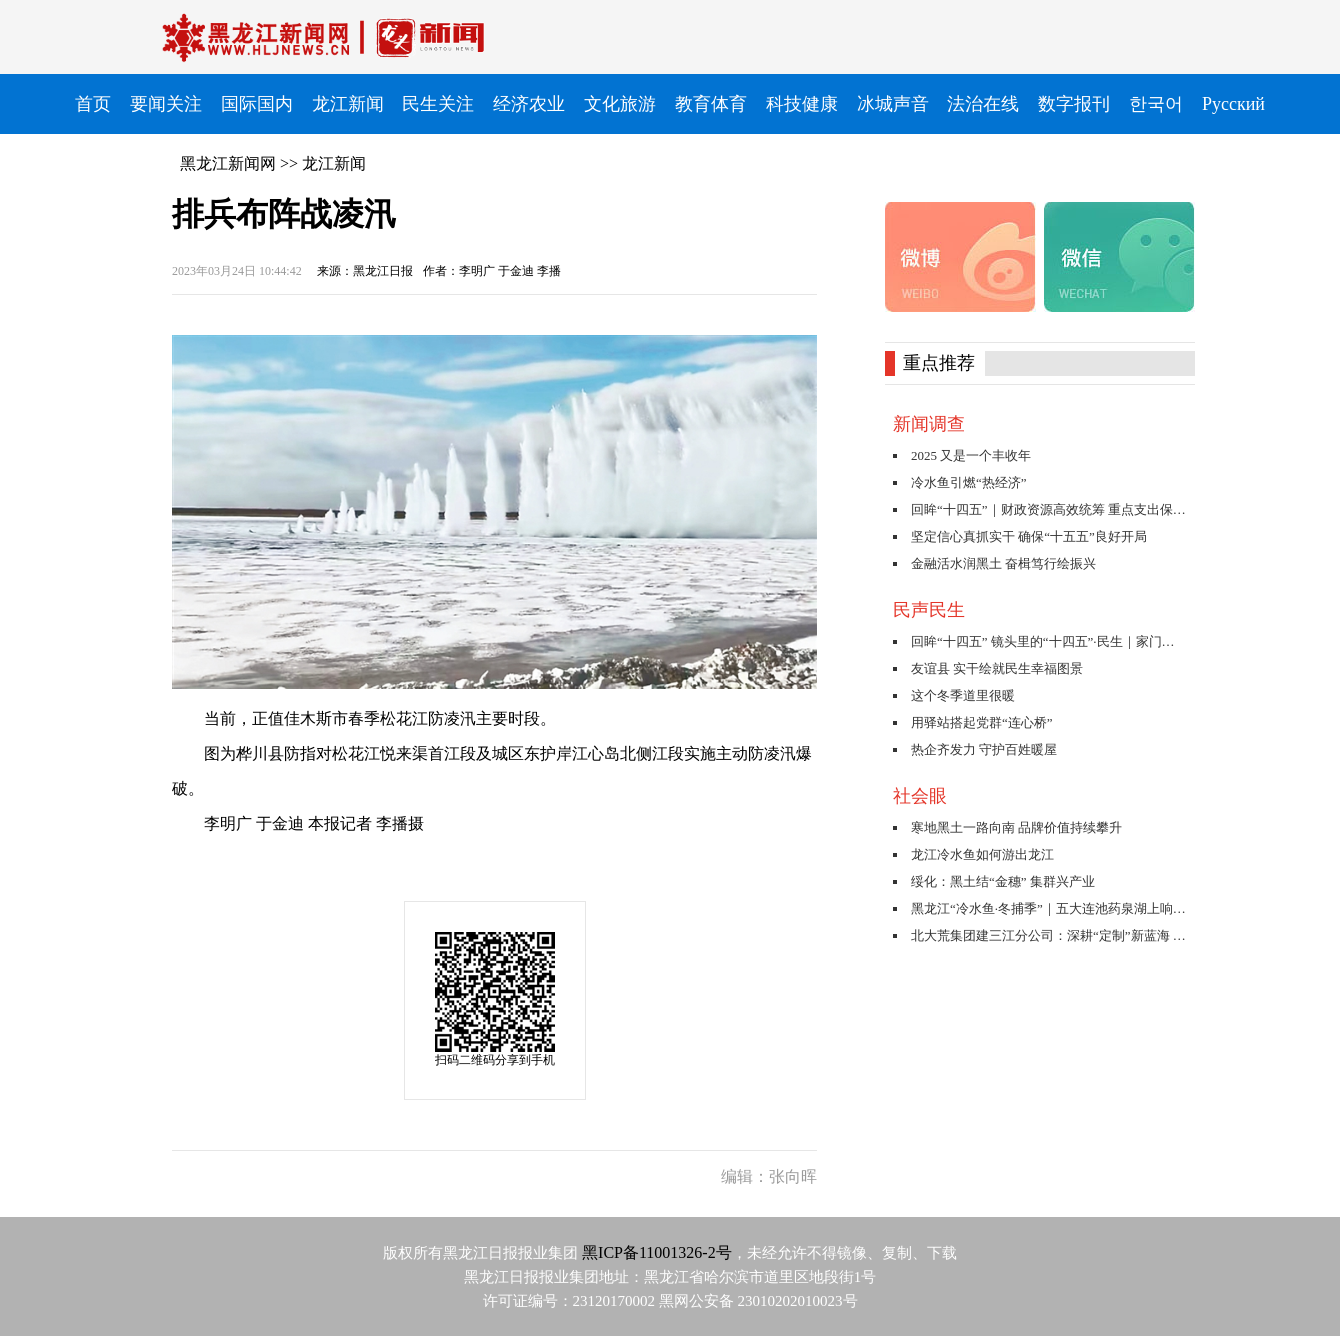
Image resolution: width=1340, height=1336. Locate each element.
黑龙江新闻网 (228, 163)
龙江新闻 (334, 163)
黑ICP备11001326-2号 (657, 1252)
